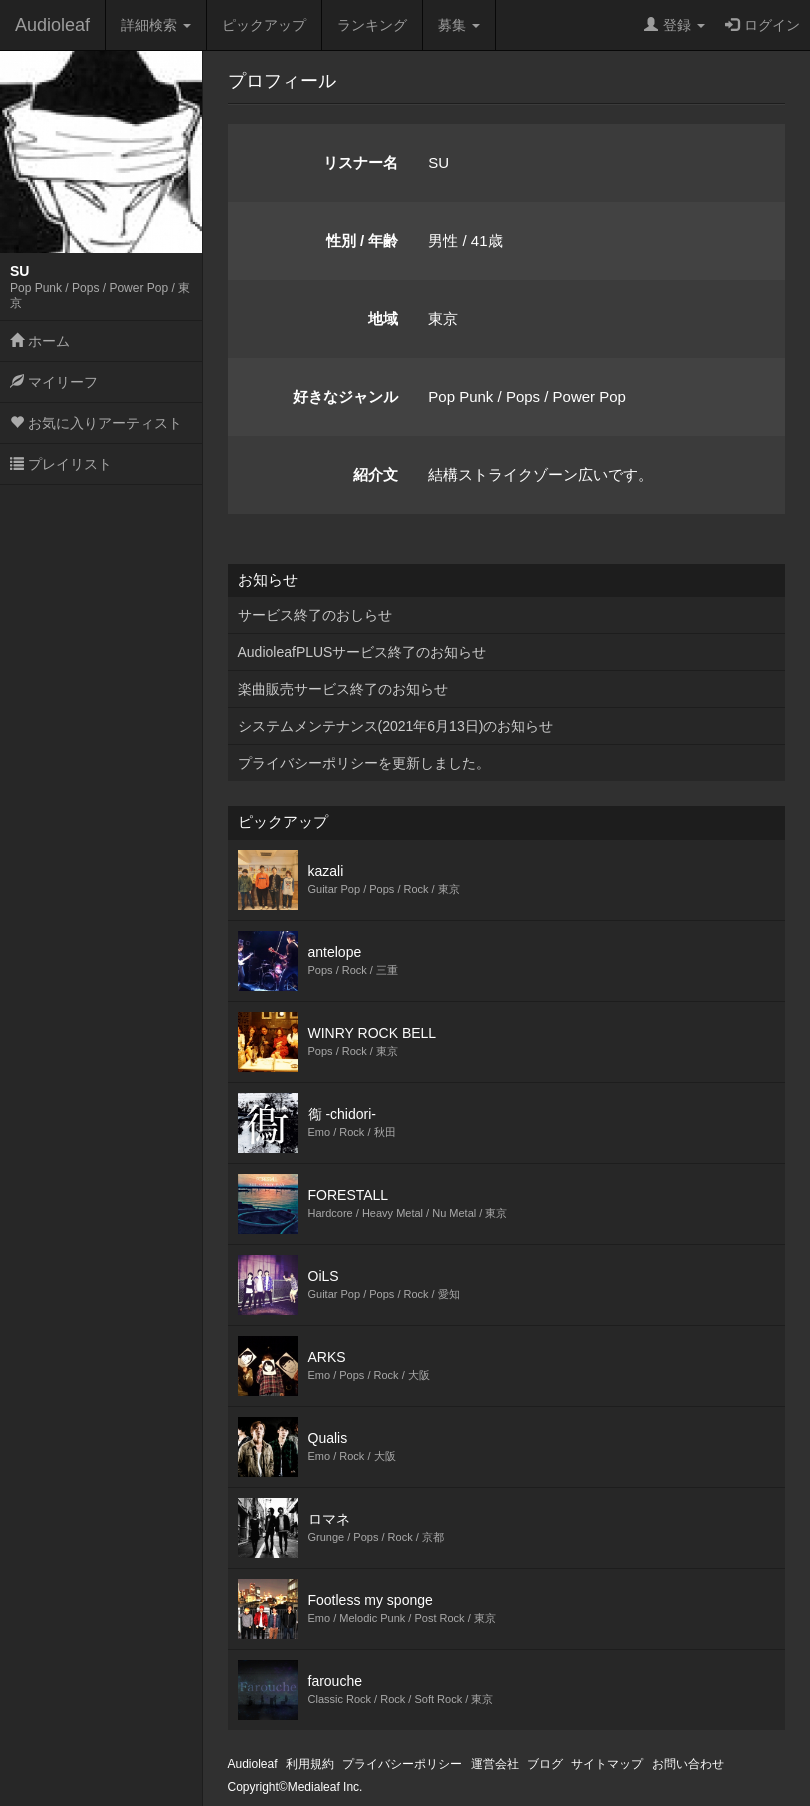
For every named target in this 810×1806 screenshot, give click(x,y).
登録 (674, 25)
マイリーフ (54, 382)
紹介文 (375, 474)
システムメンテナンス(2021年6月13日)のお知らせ (396, 726)
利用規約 (310, 1764)
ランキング (372, 25)
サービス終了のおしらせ (315, 615)
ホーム (40, 341)
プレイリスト (61, 464)
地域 (383, 318)
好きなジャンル (345, 396)
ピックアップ (264, 25)
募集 (459, 25)
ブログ (545, 1764)
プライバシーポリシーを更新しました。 (364, 763)
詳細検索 (156, 25)
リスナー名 (360, 162)
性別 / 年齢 (362, 240)
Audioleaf (52, 25)
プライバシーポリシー (402, 1764)
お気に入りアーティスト (96, 423)
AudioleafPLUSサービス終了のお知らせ (362, 652)
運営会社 (495, 1764)
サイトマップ (607, 1764)
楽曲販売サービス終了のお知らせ (343, 689)
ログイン (762, 25)
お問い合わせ (688, 1764)
